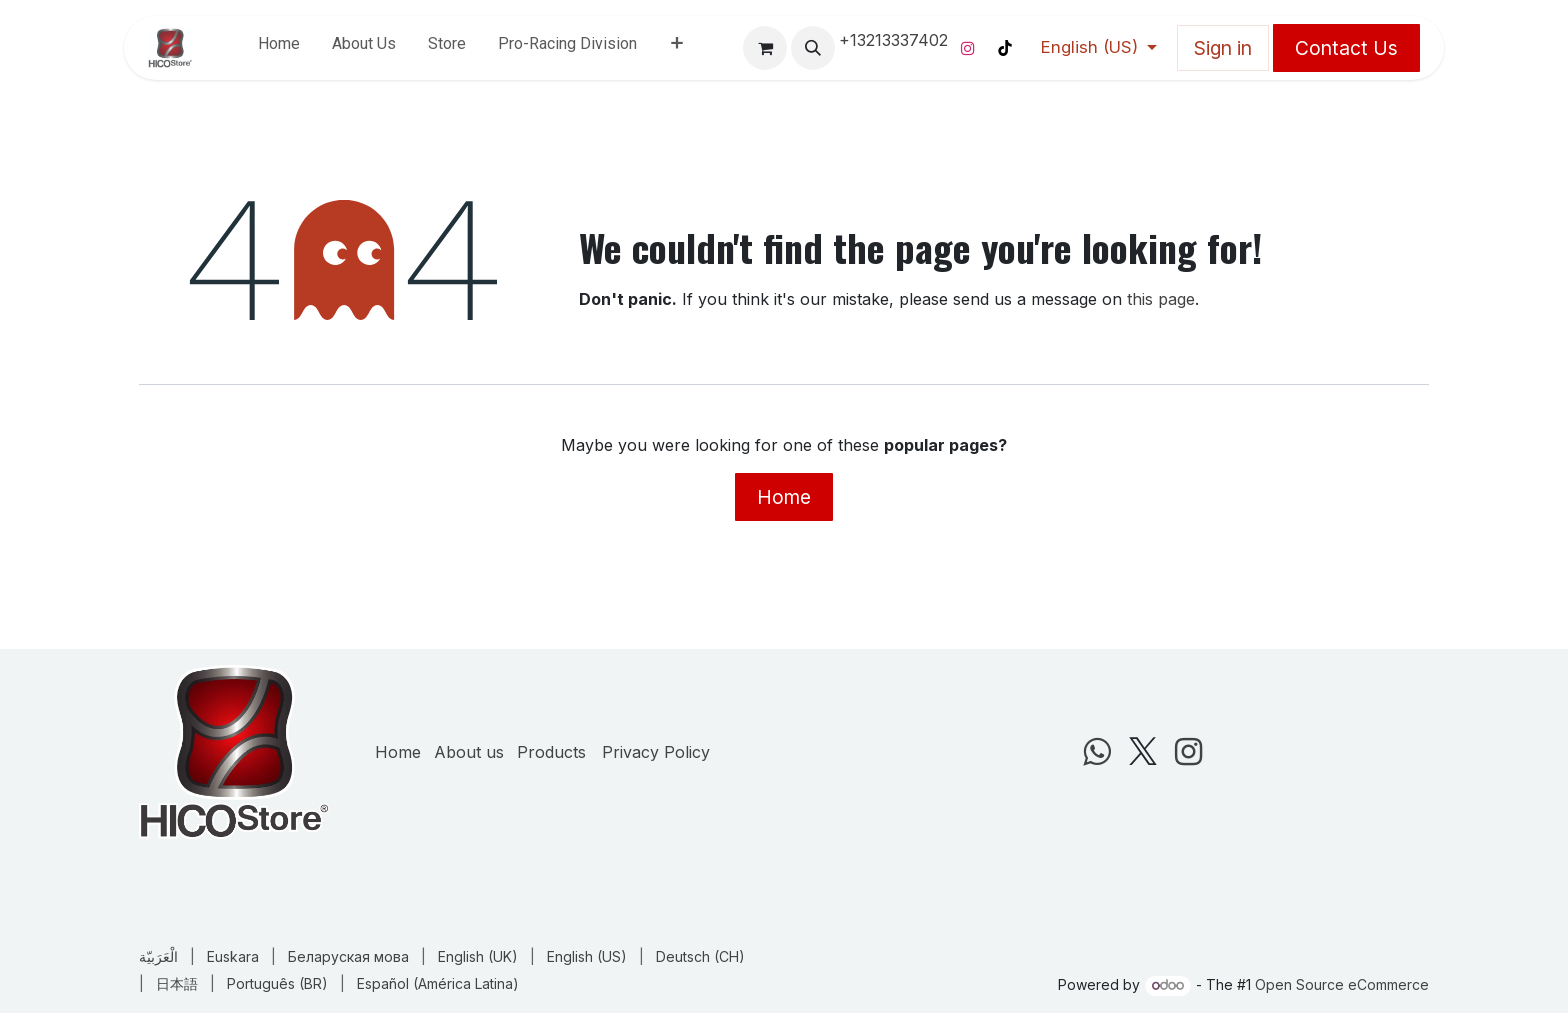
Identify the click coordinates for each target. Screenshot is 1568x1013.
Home (784, 497)
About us (469, 752)
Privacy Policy (656, 752)
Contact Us (1346, 48)
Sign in (1223, 48)
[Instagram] (968, 48)
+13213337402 (893, 40)
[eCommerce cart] (765, 48)
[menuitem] (279, 48)
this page (1161, 299)
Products (551, 752)
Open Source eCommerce (1342, 984)
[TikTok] (1005, 48)
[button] (813, 48)
